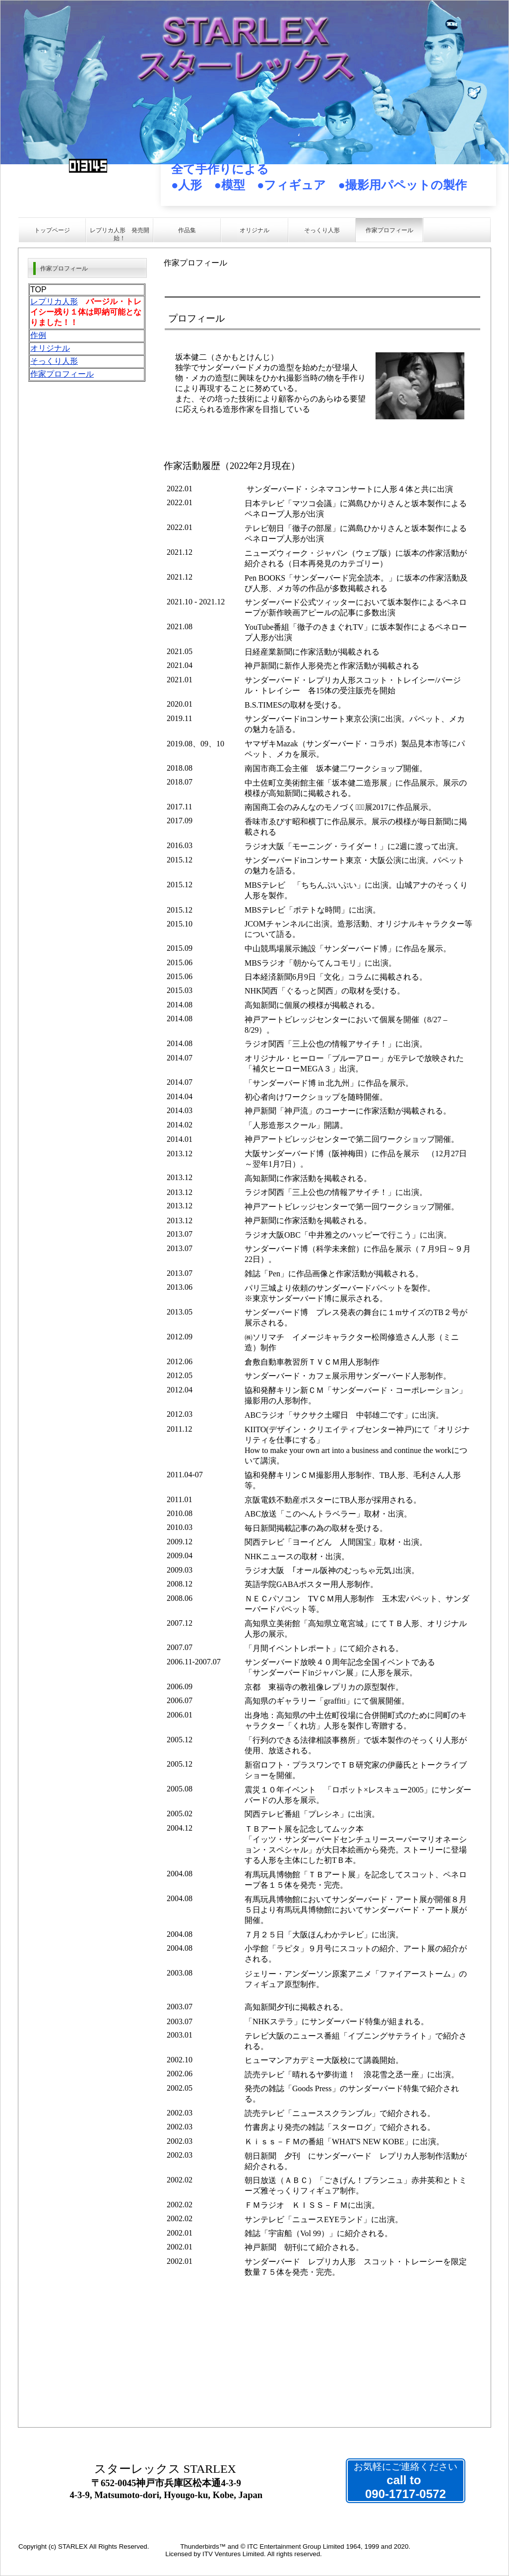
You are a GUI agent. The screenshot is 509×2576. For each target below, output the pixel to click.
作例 (38, 335)
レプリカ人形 (54, 301)
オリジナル (50, 348)
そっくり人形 (54, 361)
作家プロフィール (62, 374)
